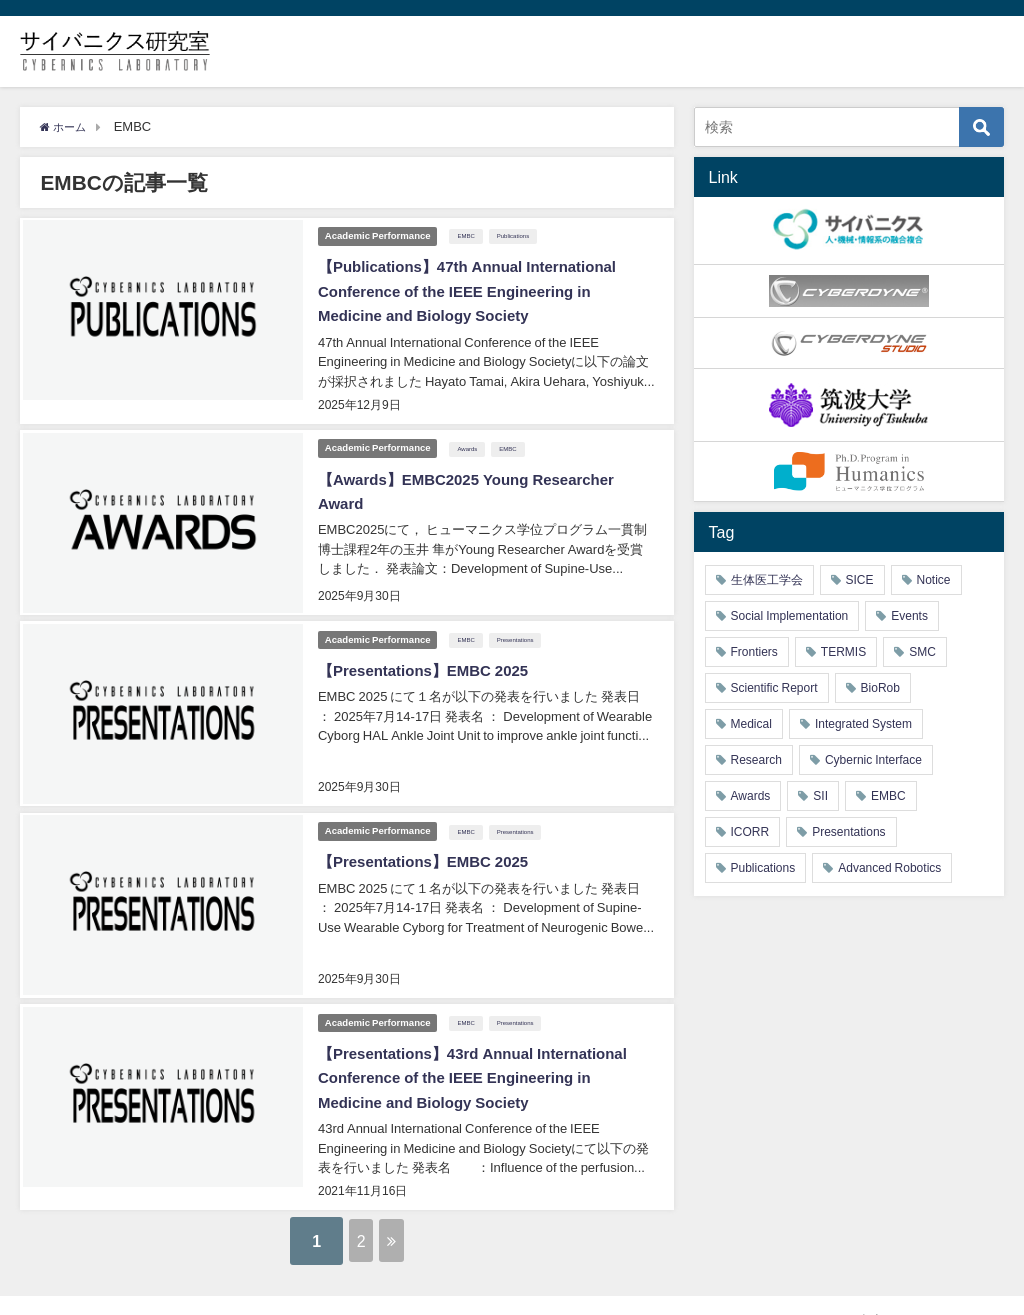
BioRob (880, 688)
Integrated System (863, 724)
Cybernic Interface (873, 760)
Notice (934, 580)
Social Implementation (790, 616)
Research (756, 760)
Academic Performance (378, 233)
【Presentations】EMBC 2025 (427, 655)
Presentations (519, 625)
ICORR (750, 832)
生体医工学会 (767, 580)
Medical (751, 724)
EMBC (469, 234)
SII (820, 796)
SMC (922, 652)
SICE (860, 580)
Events (909, 616)
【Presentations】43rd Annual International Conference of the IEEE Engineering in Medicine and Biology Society (480, 1051)
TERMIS (843, 652)
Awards (471, 439)
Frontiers (754, 652)
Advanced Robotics (889, 868)
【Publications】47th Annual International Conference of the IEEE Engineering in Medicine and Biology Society (474, 288)
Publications (517, 234)
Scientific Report (774, 688)
